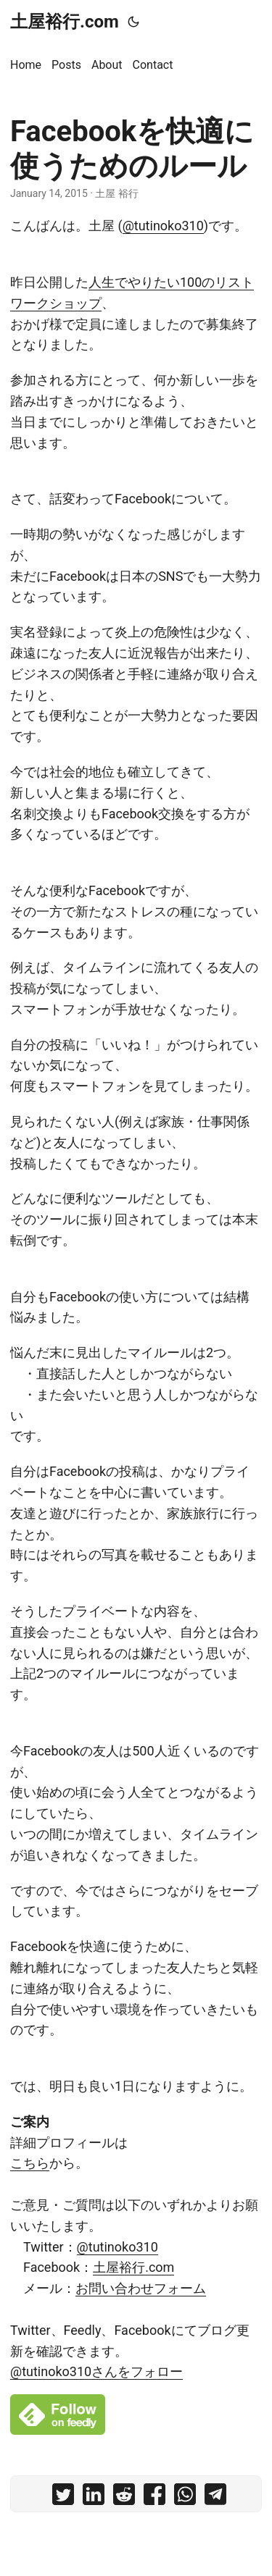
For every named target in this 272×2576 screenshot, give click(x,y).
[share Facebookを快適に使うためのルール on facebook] (154, 2497)
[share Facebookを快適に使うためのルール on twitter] (63, 2497)
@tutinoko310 (163, 225)
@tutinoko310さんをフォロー (96, 2371)
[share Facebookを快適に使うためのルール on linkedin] (93, 2497)
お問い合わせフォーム (140, 2288)
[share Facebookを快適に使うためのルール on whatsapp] (185, 2497)
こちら (29, 2162)
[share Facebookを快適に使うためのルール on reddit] (124, 2497)
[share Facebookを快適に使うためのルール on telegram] (215, 2497)
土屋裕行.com (64, 22)
